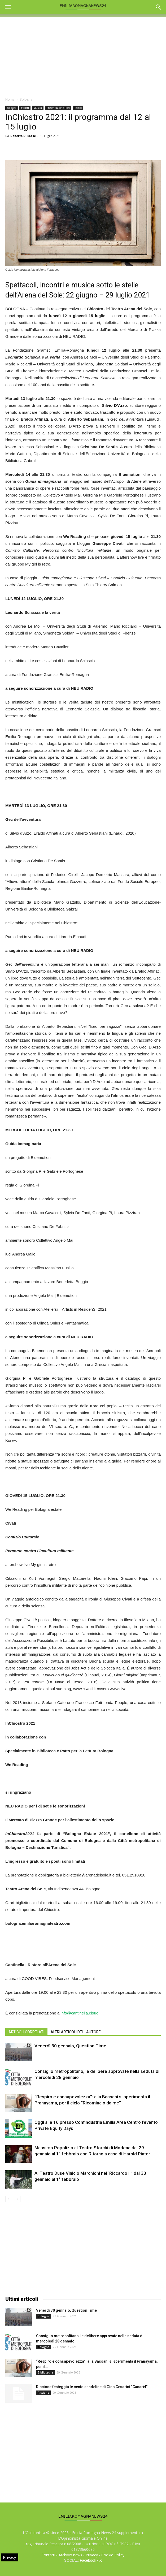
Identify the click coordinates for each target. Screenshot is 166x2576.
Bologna (26, 99)
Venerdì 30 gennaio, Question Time (70, 2045)
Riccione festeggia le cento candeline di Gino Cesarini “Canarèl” (91, 2387)
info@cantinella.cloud (79, 2013)
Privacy (92, 2554)
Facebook (88, 2560)
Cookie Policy (112, 2554)
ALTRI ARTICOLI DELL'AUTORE (76, 2032)
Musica (37, 108)
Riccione (43, 2392)
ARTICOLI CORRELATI (26, 2032)
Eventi (25, 108)
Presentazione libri (58, 108)
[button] (158, 7)
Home (10, 99)
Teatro (78, 108)
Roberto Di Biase (23, 136)
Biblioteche (45, 2372)
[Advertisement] (83, 54)
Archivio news (70, 2554)
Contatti (48, 2554)
